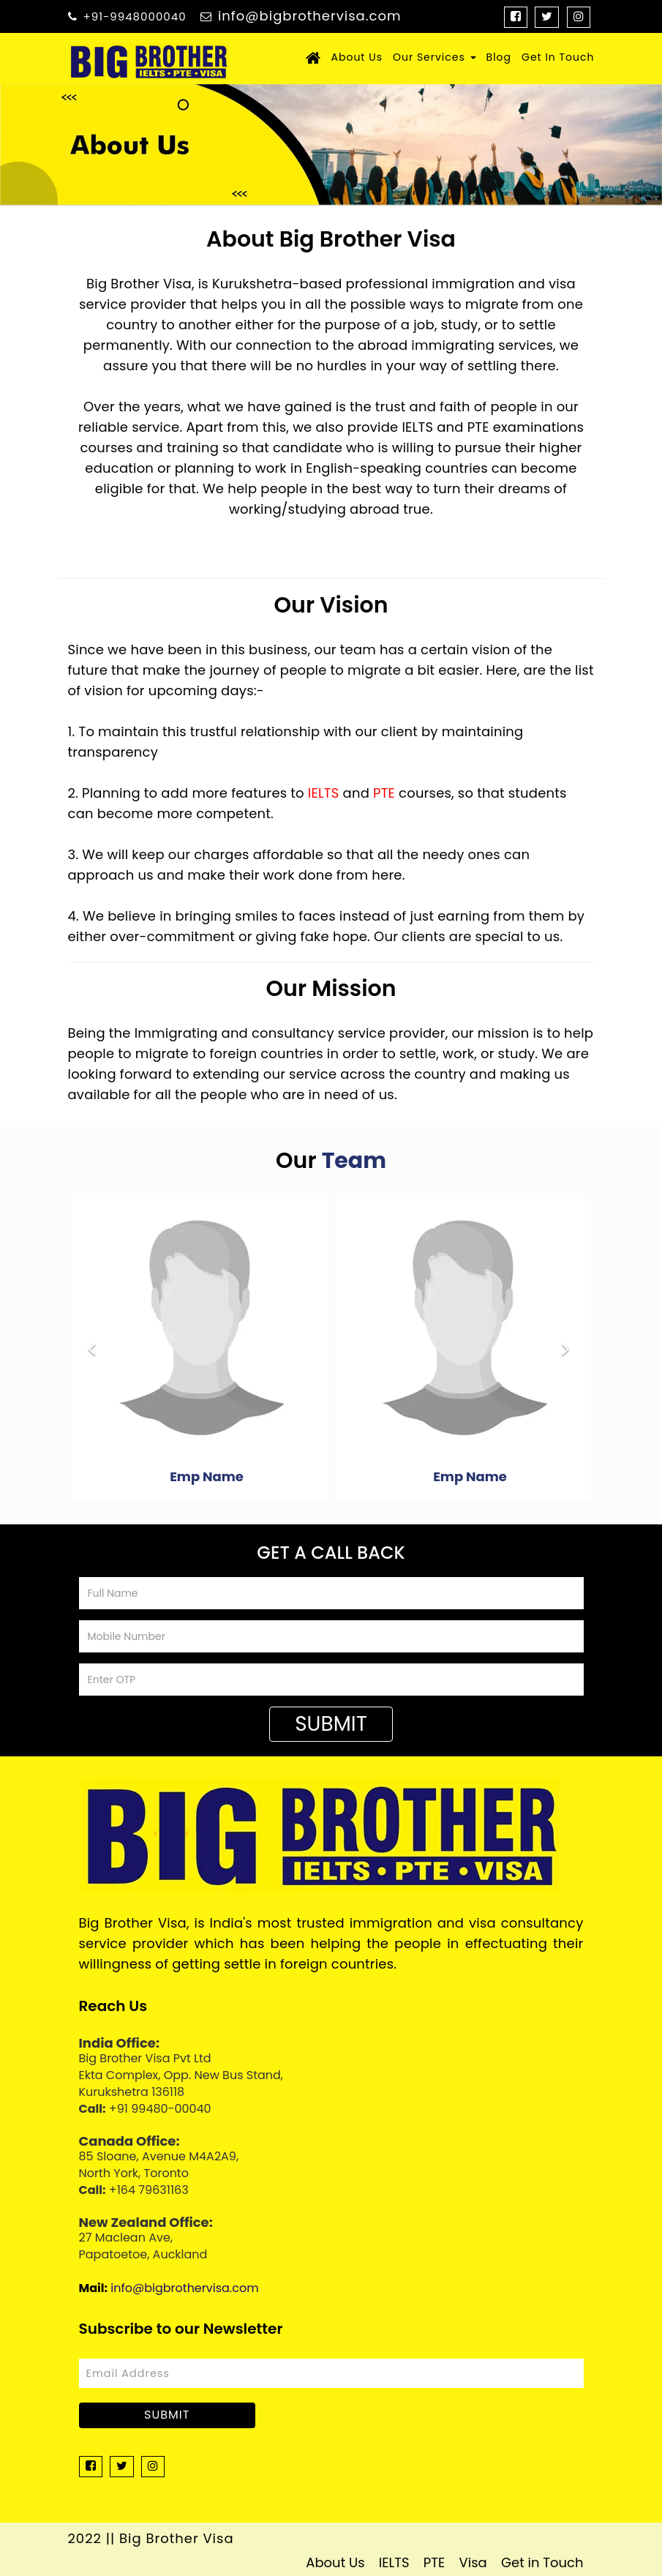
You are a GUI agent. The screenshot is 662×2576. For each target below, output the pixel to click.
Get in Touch (542, 2562)
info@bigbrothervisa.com (310, 16)
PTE (384, 793)
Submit (331, 1724)
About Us (357, 57)
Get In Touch (558, 57)
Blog (498, 57)
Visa (473, 2562)
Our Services (434, 57)
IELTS (323, 793)
